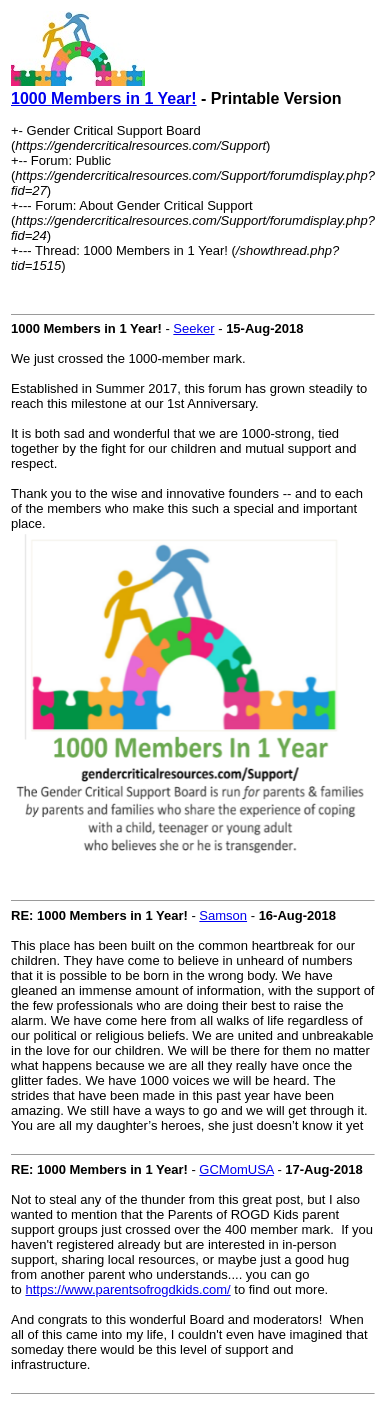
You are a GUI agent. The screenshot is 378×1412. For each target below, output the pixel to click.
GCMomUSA (236, 1169)
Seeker (193, 328)
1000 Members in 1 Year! (104, 98)
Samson (223, 915)
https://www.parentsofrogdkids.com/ (127, 1289)
